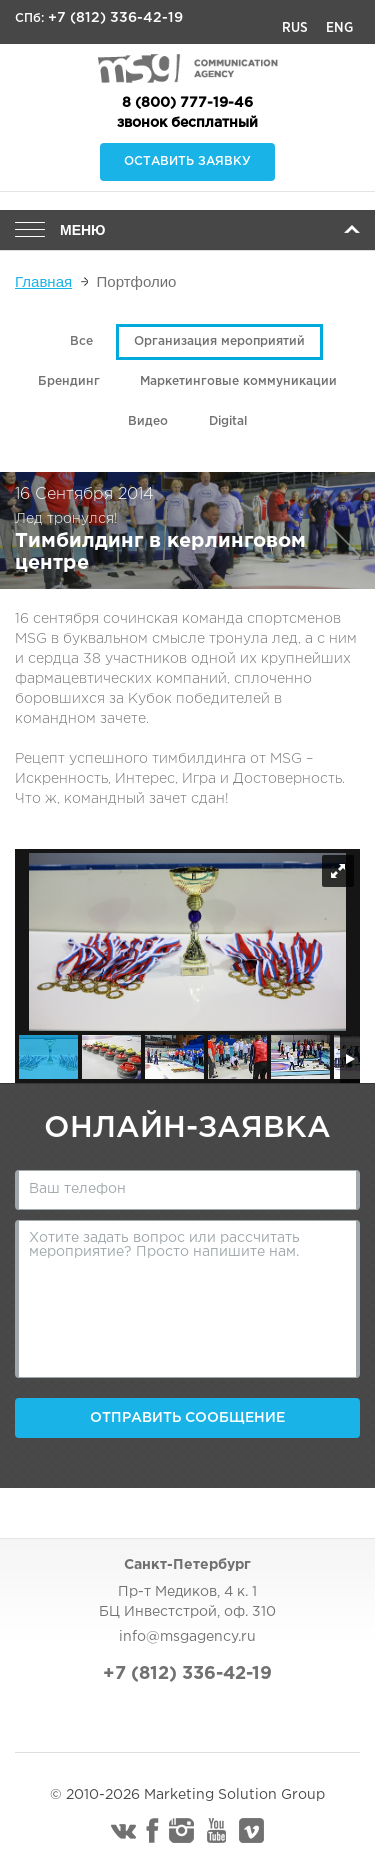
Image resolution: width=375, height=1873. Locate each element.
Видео (148, 421)
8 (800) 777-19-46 (187, 103)
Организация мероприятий (219, 341)
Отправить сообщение (187, 1418)
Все (81, 341)
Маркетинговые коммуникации (238, 381)
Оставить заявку (187, 161)
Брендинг (69, 381)
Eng (339, 28)
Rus (295, 28)
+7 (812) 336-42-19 (115, 18)
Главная (43, 281)
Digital (228, 421)
